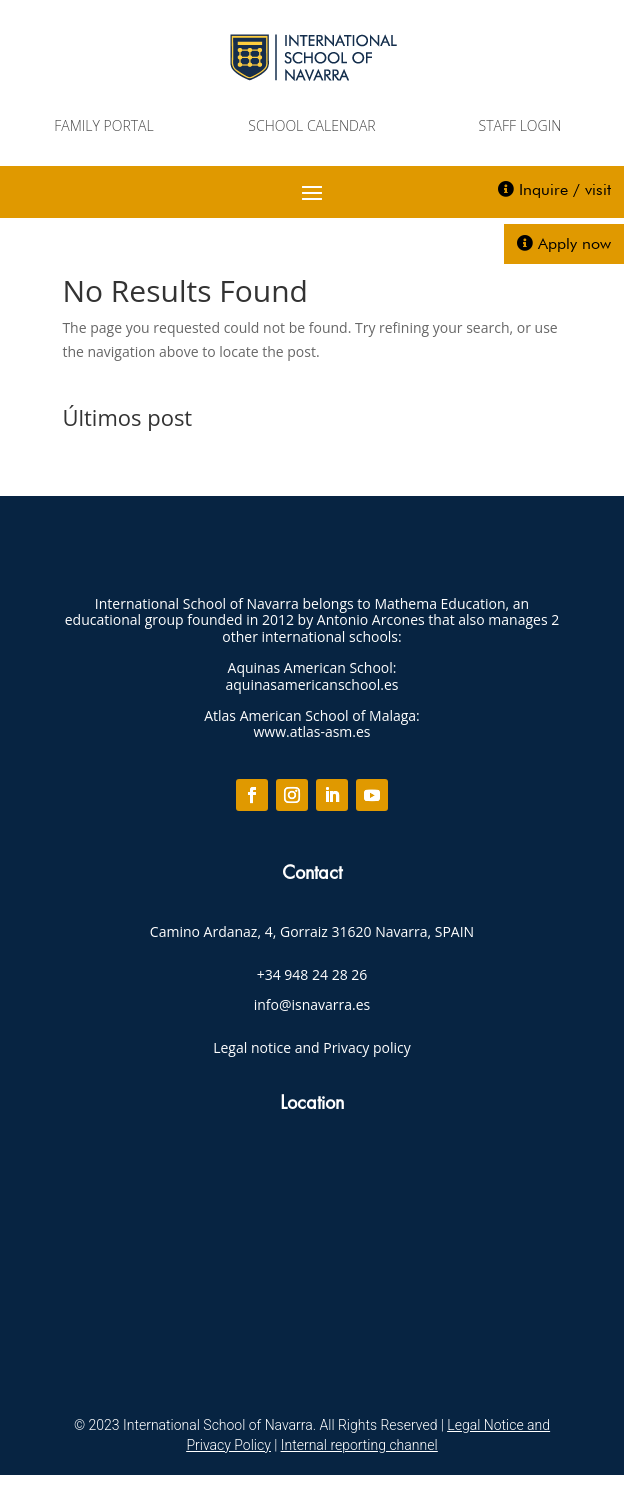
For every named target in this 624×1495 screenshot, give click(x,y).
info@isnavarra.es (312, 1004)
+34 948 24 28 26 (312, 974)
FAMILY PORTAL (103, 125)
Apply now (574, 243)
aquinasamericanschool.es (312, 684)
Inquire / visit (565, 189)
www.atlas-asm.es (311, 731)
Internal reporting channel (359, 1445)
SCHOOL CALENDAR (311, 125)
